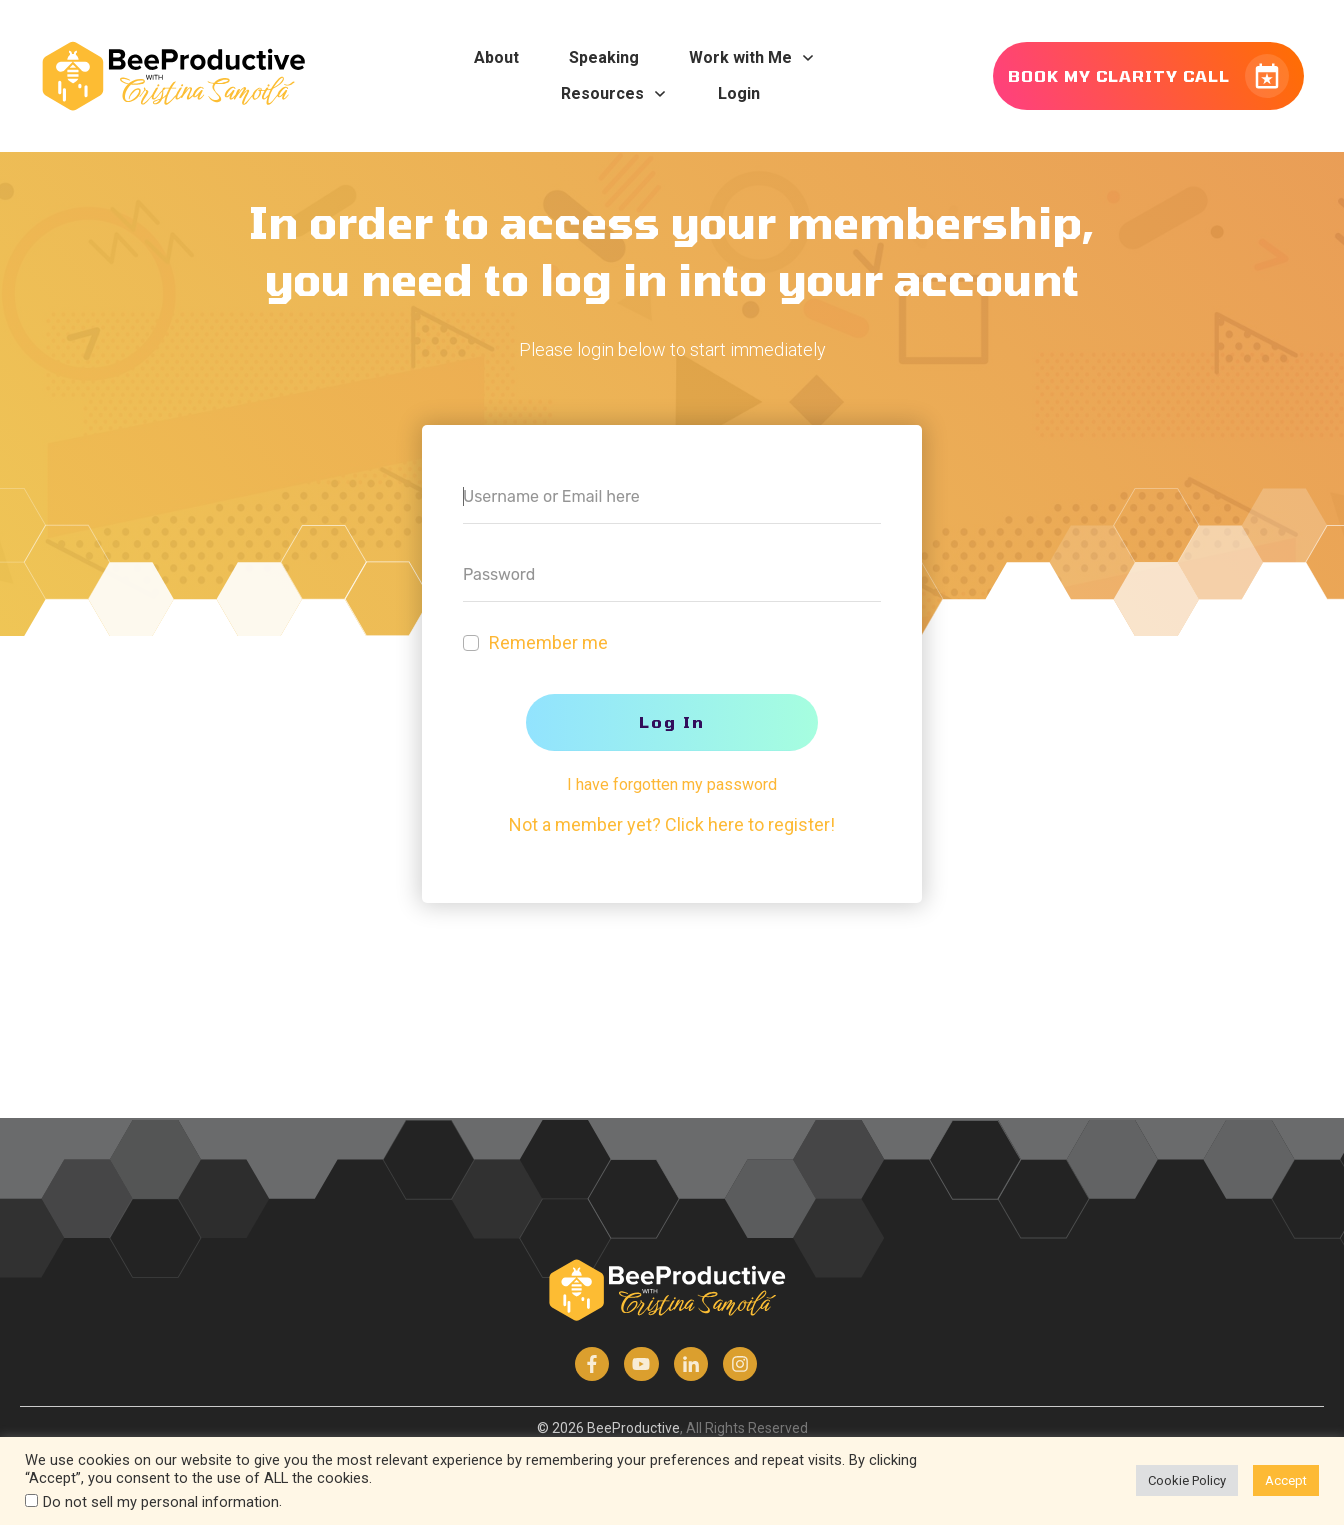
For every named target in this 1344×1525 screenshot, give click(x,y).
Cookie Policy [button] (1187, 1480)
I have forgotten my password (672, 784)
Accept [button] (1286, 1480)
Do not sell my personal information (161, 1502)
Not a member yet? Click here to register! (672, 824)
